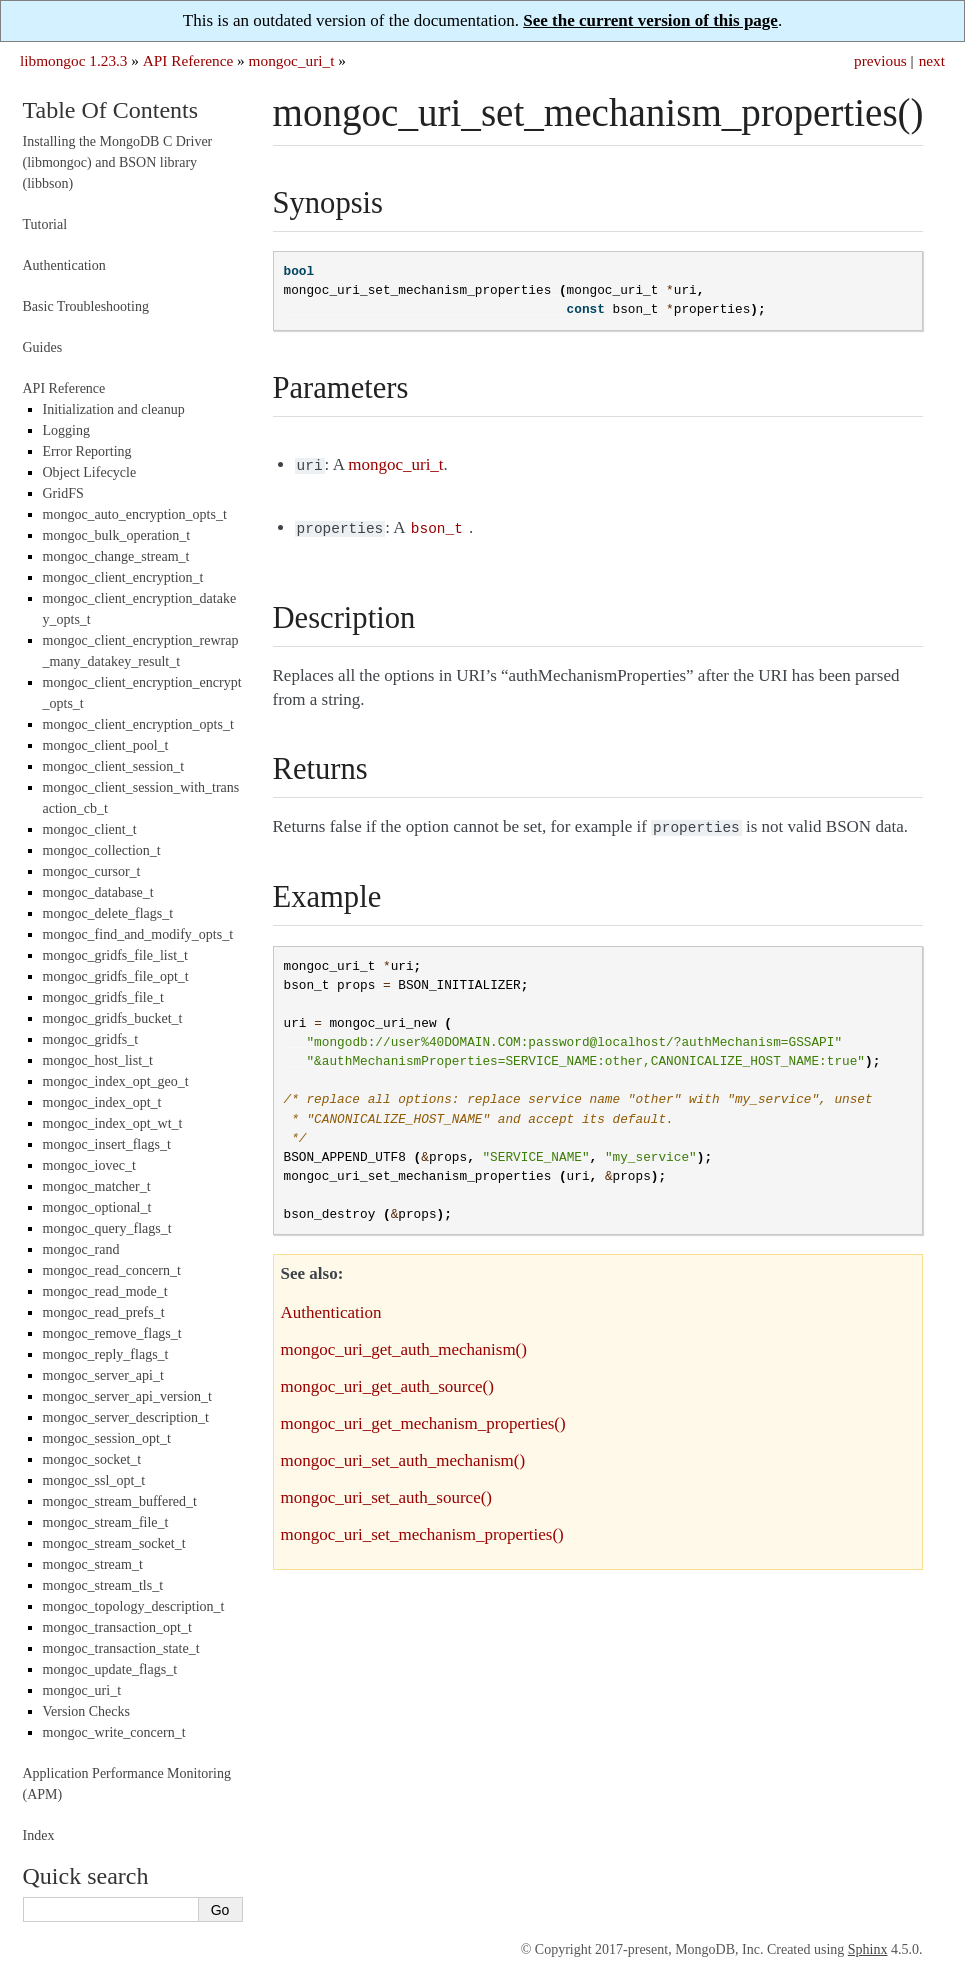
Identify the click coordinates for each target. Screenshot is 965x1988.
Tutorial (45, 224)
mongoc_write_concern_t (114, 1732)
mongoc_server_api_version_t (128, 1396)
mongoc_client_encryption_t (123, 577)
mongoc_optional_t (97, 1207)
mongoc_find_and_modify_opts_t (138, 934)
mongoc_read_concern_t (112, 1270)
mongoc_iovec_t (89, 1165)
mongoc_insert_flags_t (107, 1144)
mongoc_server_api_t (103, 1375)
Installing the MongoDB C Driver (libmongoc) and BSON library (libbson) (118, 162)
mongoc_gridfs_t (91, 1039)
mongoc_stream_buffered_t (120, 1501)
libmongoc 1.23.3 (74, 60)
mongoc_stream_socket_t (114, 1543)
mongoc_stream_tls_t (103, 1585)
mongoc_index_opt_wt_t (113, 1123)
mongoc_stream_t (93, 1564)
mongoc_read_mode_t (105, 1291)
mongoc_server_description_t (126, 1417)
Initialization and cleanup (114, 409)
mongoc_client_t (90, 829)
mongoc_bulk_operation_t (117, 535)
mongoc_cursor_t (92, 871)
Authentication (64, 265)
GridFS (63, 493)
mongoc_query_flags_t (107, 1228)
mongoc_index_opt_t (102, 1102)
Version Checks (87, 1711)
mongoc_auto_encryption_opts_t (135, 514)
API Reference (188, 60)
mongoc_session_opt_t (107, 1438)
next (932, 60)
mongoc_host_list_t (98, 1060)
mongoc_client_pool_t (106, 745)
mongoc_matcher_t (97, 1186)
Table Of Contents (111, 110)
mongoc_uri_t (292, 60)
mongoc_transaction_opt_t (117, 1627)
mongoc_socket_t (92, 1459)
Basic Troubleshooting (86, 306)
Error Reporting (87, 451)
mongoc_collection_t (102, 850)
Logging (66, 430)
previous (880, 60)
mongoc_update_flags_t (110, 1669)
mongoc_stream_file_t (106, 1522)
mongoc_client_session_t (114, 766)
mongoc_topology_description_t (134, 1606)
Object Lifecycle (90, 472)
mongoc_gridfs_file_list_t (115, 955)
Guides (43, 347)
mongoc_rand (81, 1249)
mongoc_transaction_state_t (121, 1648)
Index (39, 1835)
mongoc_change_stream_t (116, 556)
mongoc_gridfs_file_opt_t (116, 976)
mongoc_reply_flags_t (106, 1354)
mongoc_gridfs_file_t (103, 997)
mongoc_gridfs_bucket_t (113, 1018)
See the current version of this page (650, 20)
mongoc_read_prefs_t (104, 1312)
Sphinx (868, 1949)
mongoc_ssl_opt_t (94, 1480)
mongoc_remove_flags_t (112, 1333)
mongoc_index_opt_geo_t (116, 1081)
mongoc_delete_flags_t (108, 913)
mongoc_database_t (98, 892)
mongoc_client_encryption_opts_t (138, 724)
